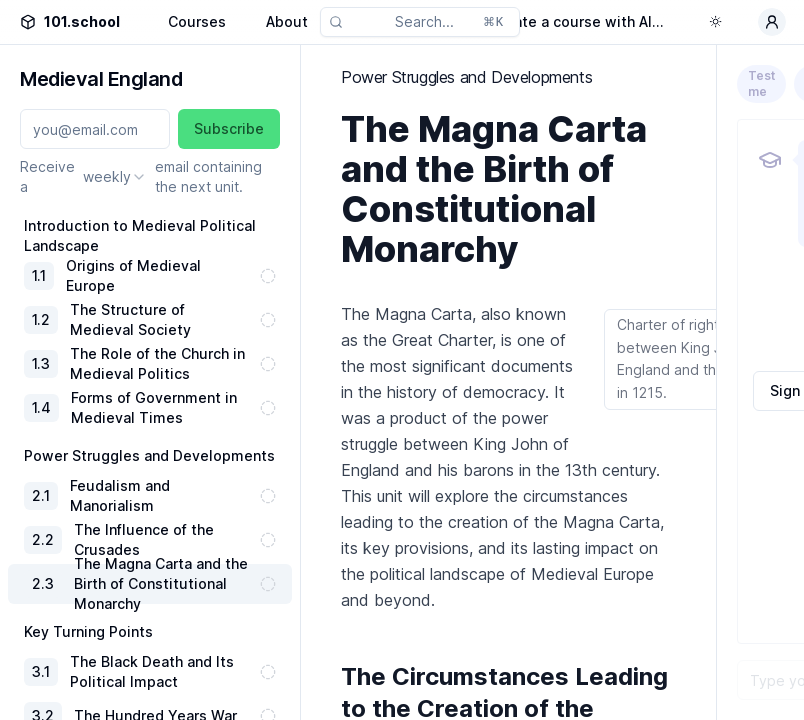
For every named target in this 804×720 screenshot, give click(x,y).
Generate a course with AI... (568, 21)
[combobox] (115, 177)
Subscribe (229, 128)
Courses (197, 21)
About (287, 21)
